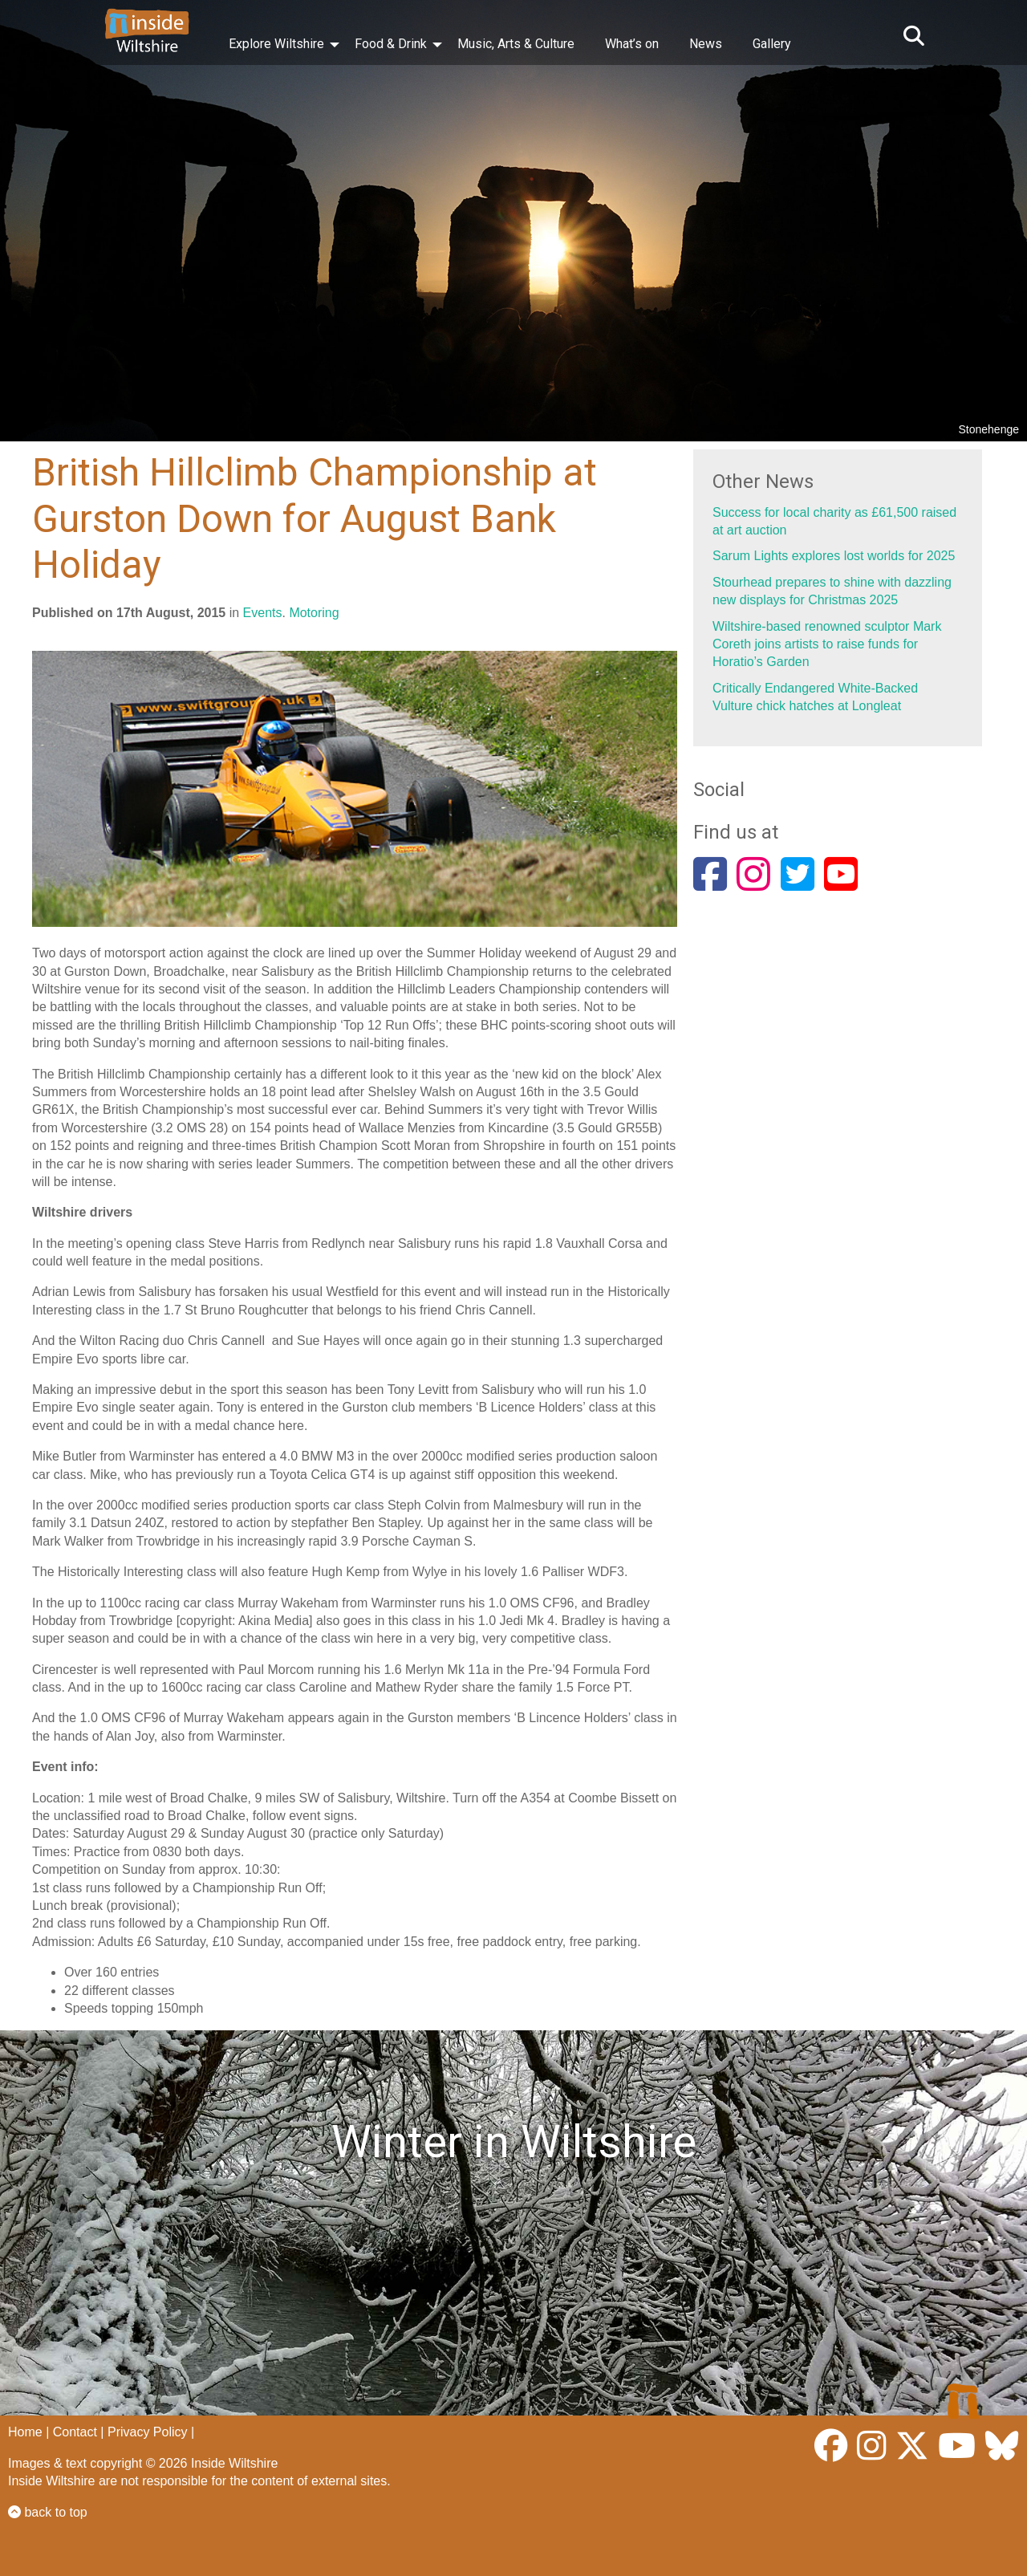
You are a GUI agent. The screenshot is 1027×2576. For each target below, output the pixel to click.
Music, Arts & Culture (515, 43)
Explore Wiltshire (276, 43)
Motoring (314, 613)
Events (262, 613)
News (705, 43)
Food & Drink (391, 43)
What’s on (632, 43)
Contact (75, 2432)
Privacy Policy (148, 2432)
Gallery (772, 43)
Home (25, 2432)
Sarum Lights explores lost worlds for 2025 (833, 556)
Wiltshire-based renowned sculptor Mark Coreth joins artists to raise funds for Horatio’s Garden (826, 644)
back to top (47, 2512)
